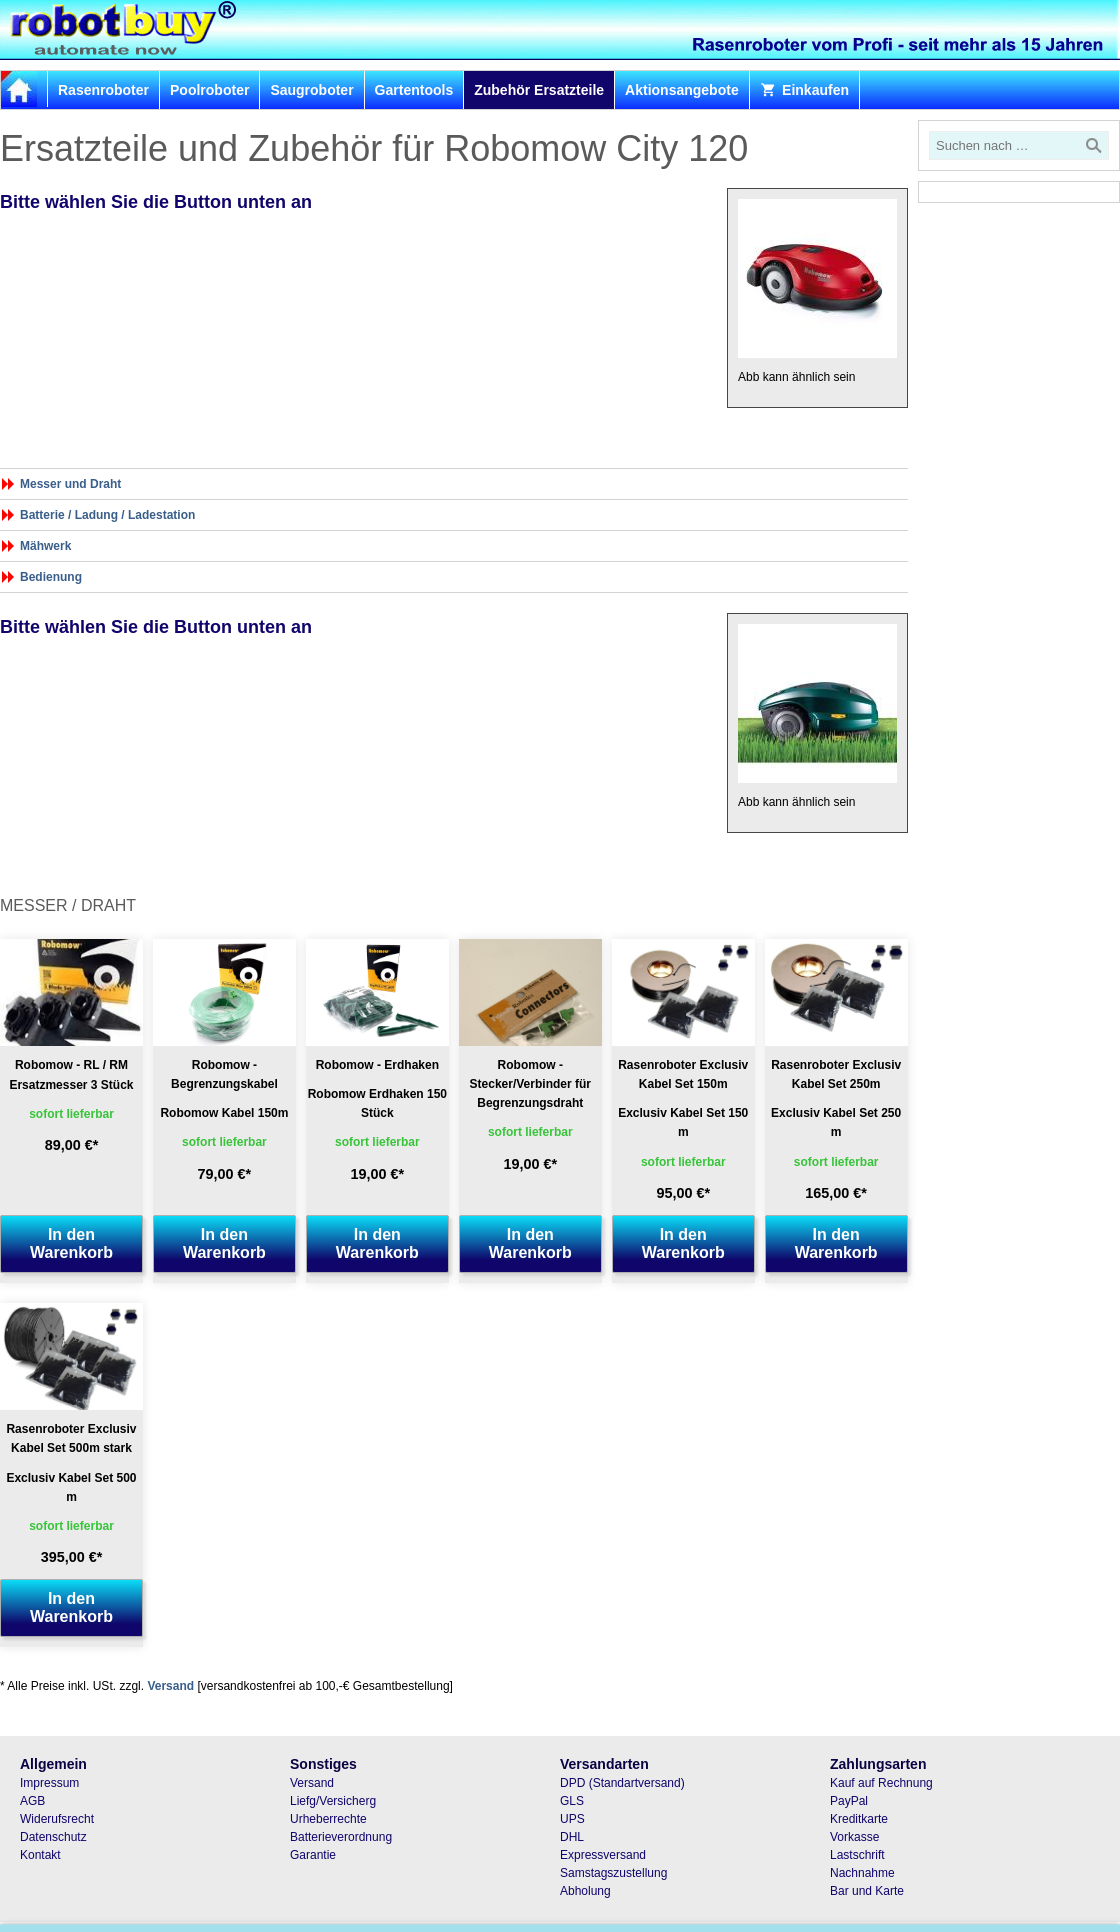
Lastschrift (857, 1855)
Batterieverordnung (341, 1837)
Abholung (585, 1891)
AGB (32, 1801)
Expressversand (603, 1855)
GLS (572, 1801)
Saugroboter (311, 90)
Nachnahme (862, 1873)
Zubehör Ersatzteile (539, 90)
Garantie (313, 1855)
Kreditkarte (859, 1819)
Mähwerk (45, 546)
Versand (170, 1686)
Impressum (49, 1783)
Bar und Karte (867, 1891)
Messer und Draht (70, 484)
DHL (572, 1837)
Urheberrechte (328, 1819)
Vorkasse (854, 1837)
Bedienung (51, 577)
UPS (572, 1819)
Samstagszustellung (613, 1873)
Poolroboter (209, 90)
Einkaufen (804, 90)
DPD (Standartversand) (622, 1783)
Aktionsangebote (682, 90)
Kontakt (40, 1855)
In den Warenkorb (71, 1243)
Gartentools (414, 90)
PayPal (849, 1801)
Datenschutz (53, 1837)
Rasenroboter (103, 90)
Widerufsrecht (57, 1819)
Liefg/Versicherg (333, 1801)
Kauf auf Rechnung (881, 1783)
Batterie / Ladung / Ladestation (107, 515)
